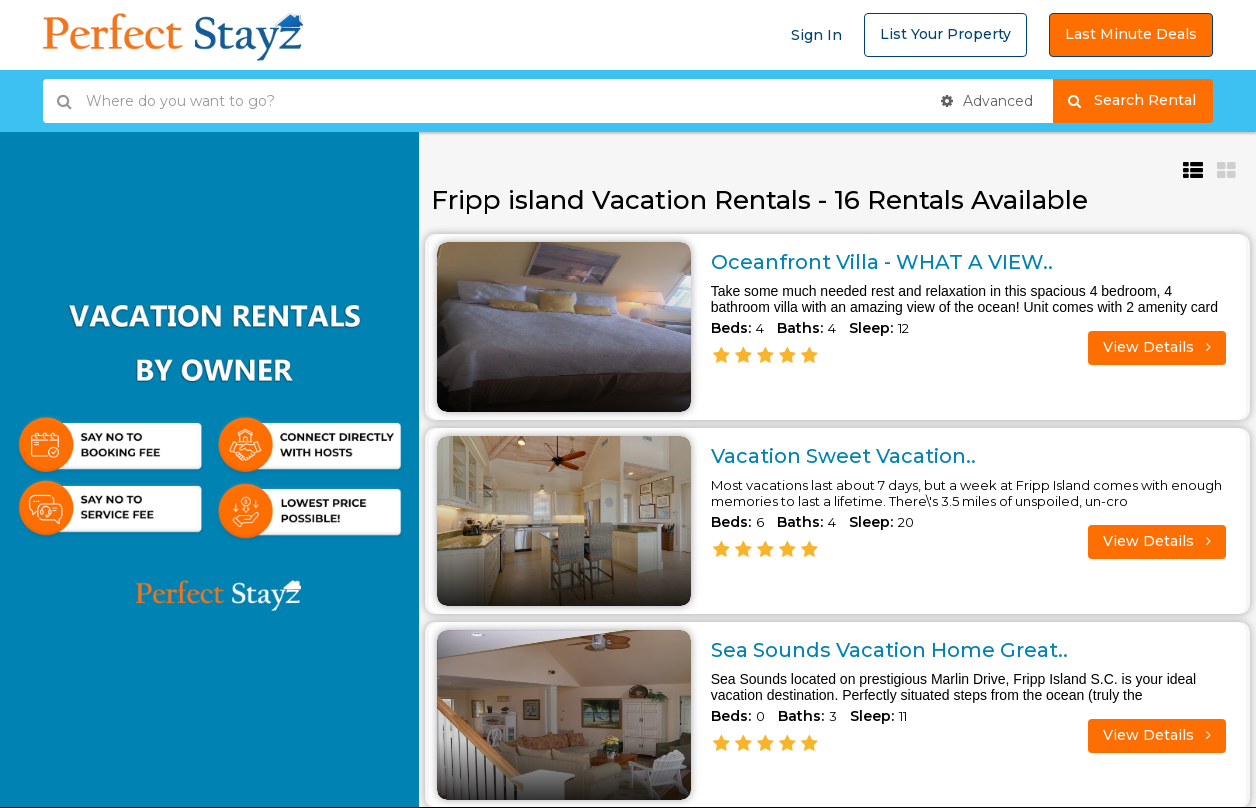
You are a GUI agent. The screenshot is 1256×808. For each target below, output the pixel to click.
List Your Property (945, 34)
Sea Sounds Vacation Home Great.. (889, 650)
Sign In (816, 35)
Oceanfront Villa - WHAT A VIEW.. (882, 262)
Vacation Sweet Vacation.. (843, 456)
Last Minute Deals (1131, 34)
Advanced (987, 101)
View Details (1157, 347)
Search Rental (1140, 101)
